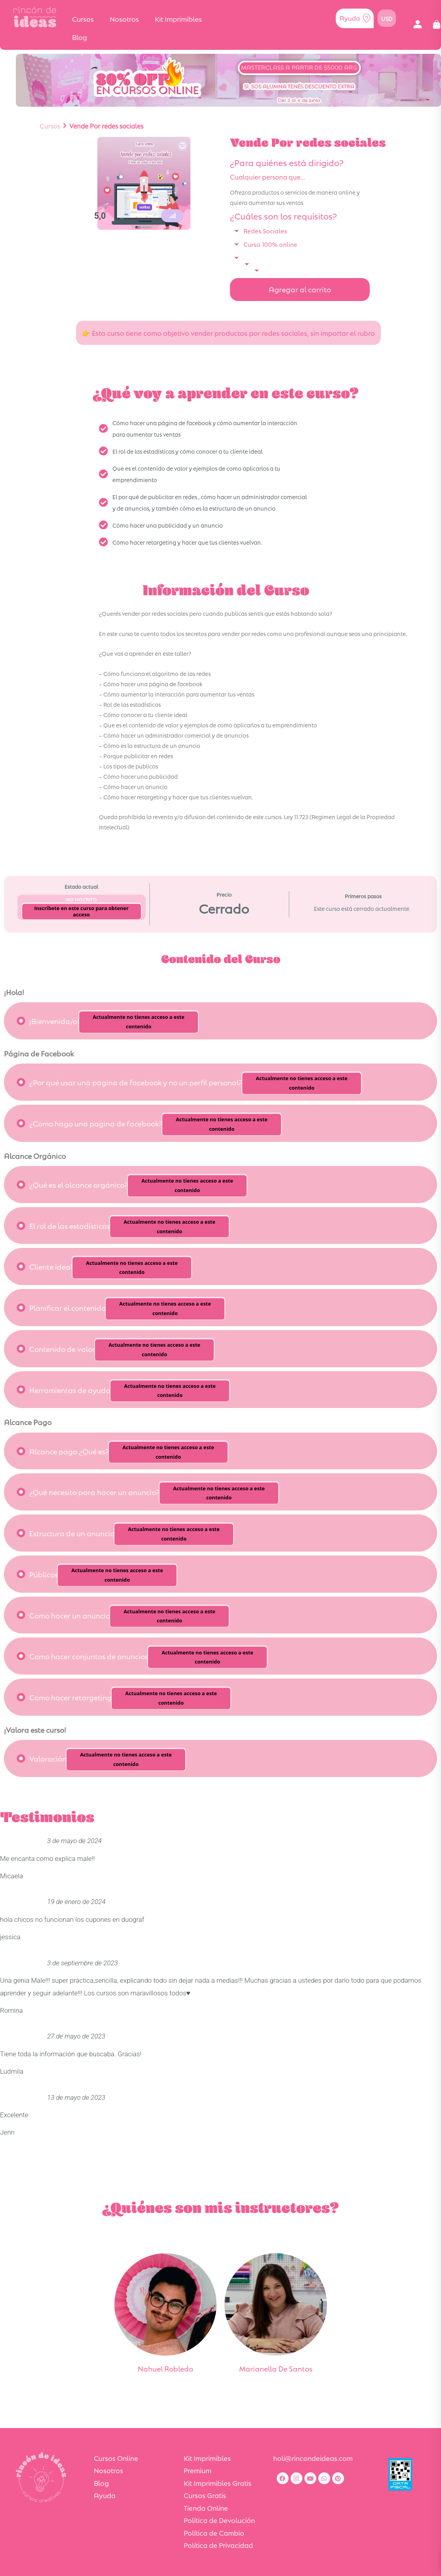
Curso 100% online (270, 244)
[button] (417, 25)
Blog (79, 37)
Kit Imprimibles (178, 18)
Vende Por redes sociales (106, 125)
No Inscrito (81, 899)
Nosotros (124, 18)
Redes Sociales (265, 230)
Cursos (83, 18)
